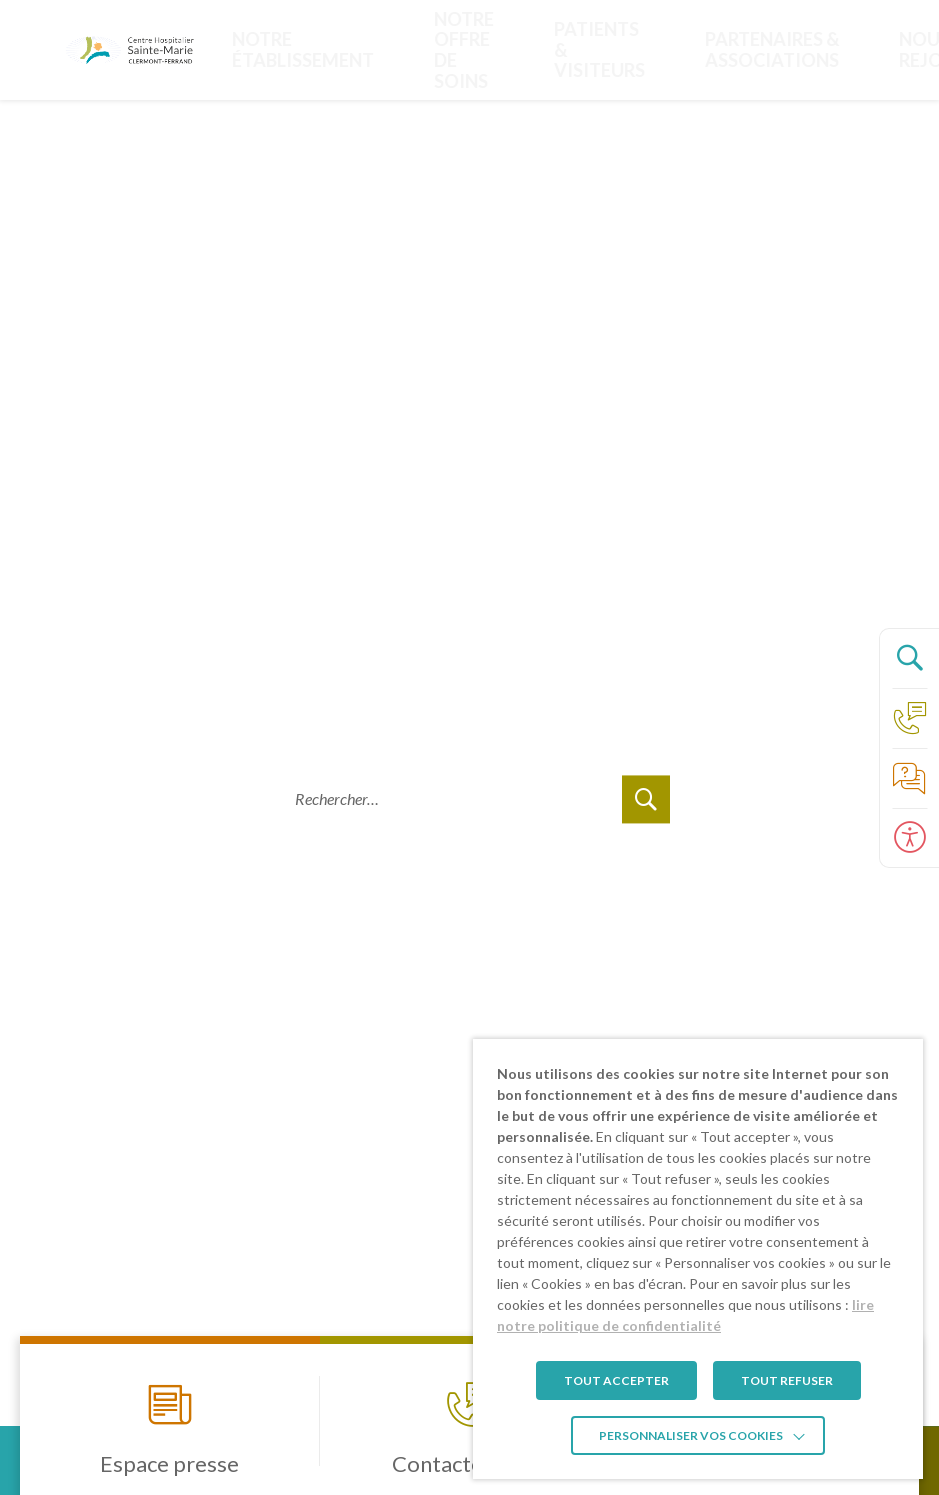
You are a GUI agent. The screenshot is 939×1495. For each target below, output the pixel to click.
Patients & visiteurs (476, 49)
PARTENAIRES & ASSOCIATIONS (586, 49)
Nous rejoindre (698, 49)
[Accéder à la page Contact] (909, 718)
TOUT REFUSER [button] (787, 1380)
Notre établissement (296, 49)
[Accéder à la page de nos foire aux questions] (909, 778)
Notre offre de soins (396, 48)
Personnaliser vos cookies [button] (691, 1435)
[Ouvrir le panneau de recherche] (909, 658)
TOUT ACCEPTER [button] (616, 1380)
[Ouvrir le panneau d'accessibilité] (909, 838)
